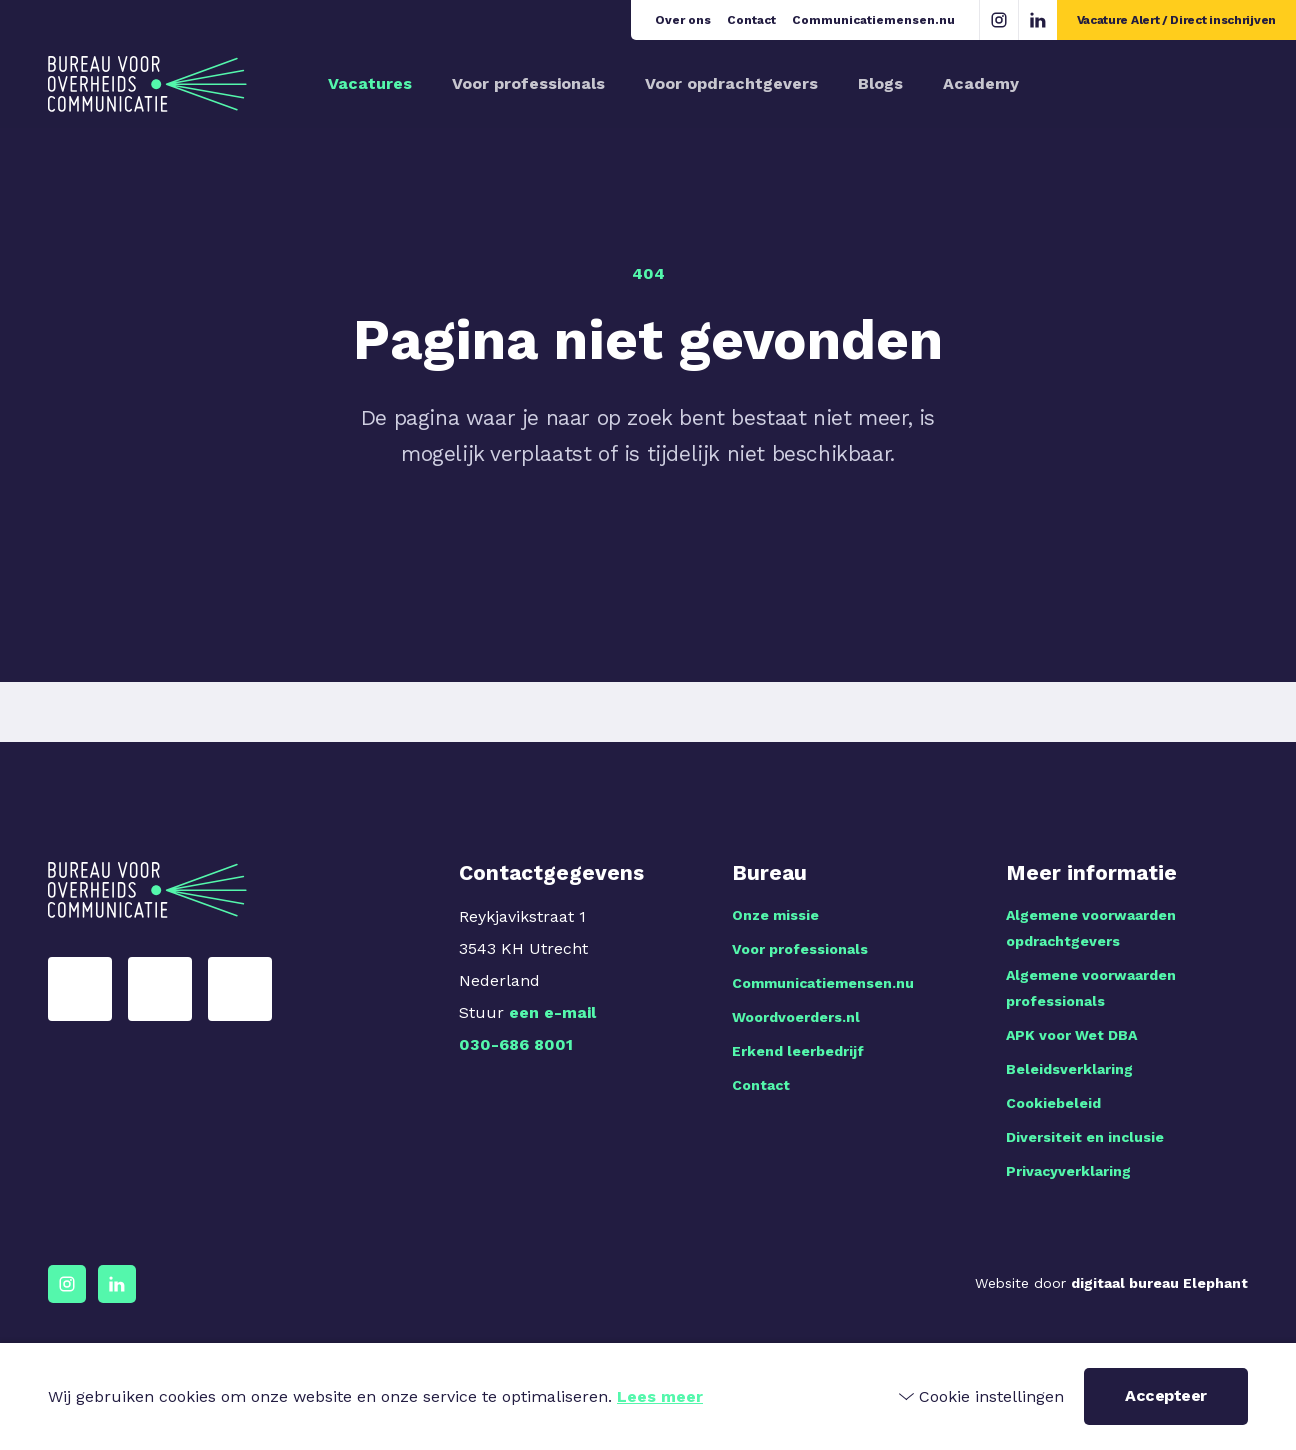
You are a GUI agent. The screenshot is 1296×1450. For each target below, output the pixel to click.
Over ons (683, 20)
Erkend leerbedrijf (798, 1051)
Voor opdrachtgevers (731, 83)
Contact (751, 20)
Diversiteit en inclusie (1085, 1137)
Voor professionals (528, 83)
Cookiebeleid (1053, 1103)
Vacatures (370, 83)
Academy (981, 83)
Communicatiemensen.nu (873, 20)
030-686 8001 (516, 1044)
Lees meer (660, 1396)
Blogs (880, 83)
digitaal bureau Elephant (1159, 1283)
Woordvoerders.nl (796, 1017)
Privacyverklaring (1068, 1171)
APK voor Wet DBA (1071, 1035)
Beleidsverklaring (1069, 1069)
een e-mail (552, 1012)
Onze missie (775, 915)
